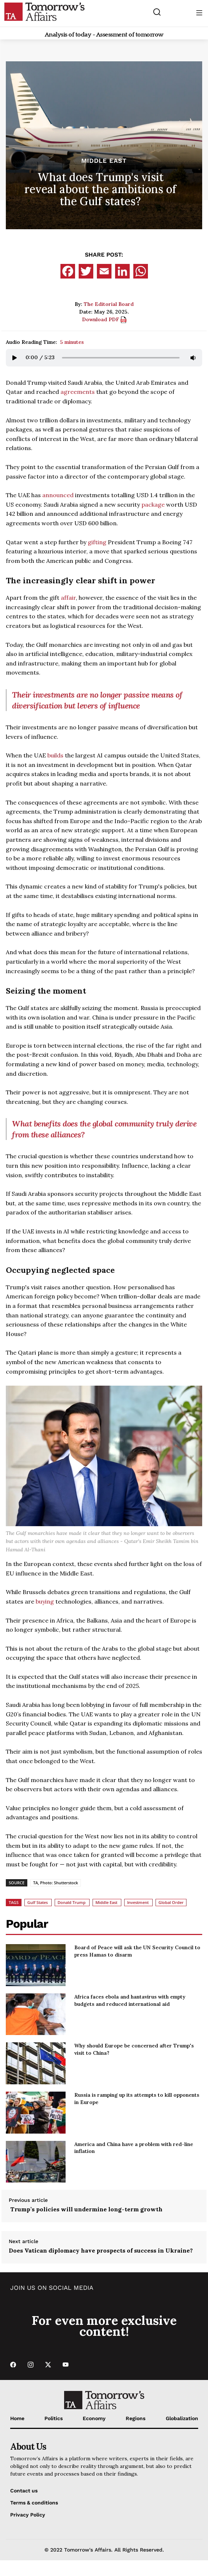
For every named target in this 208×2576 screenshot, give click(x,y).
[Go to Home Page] (44, 11)
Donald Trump (72, 1902)
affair (68, 597)
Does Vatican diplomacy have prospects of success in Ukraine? (101, 2250)
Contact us (24, 2491)
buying (45, 1601)
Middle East (104, 161)
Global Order (171, 1902)
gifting (97, 542)
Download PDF (104, 319)
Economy (94, 2418)
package (153, 504)
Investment (138, 1902)
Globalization (182, 2418)
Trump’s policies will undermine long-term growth (85, 2209)
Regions (135, 2418)
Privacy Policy (27, 2515)
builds (55, 755)
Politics (53, 2418)
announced (58, 495)
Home (17, 2418)
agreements (77, 391)
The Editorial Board (109, 304)
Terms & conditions (34, 2503)
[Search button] (157, 12)
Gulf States (37, 1902)
